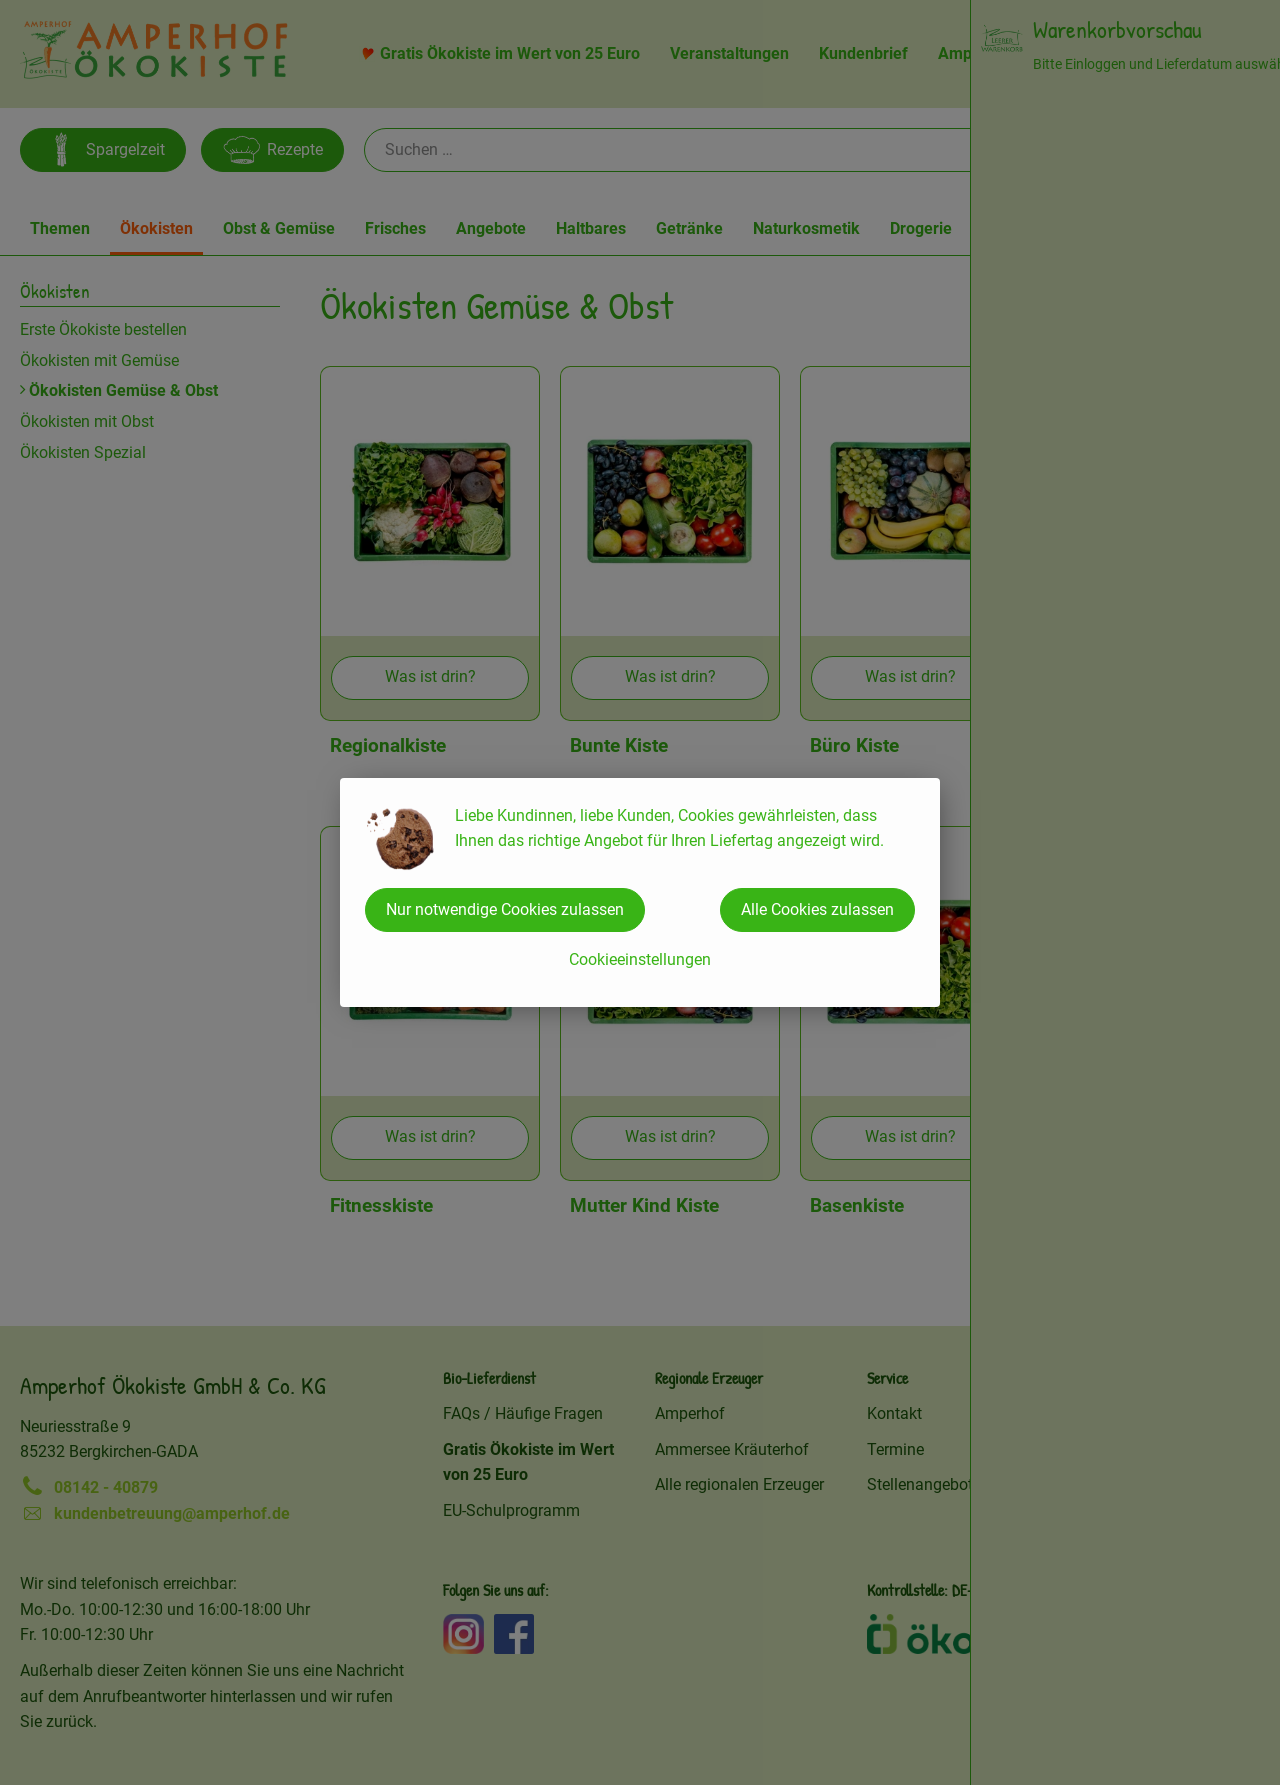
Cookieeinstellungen (640, 959)
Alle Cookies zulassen (817, 909)
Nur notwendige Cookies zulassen (505, 909)
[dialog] (640, 892)
